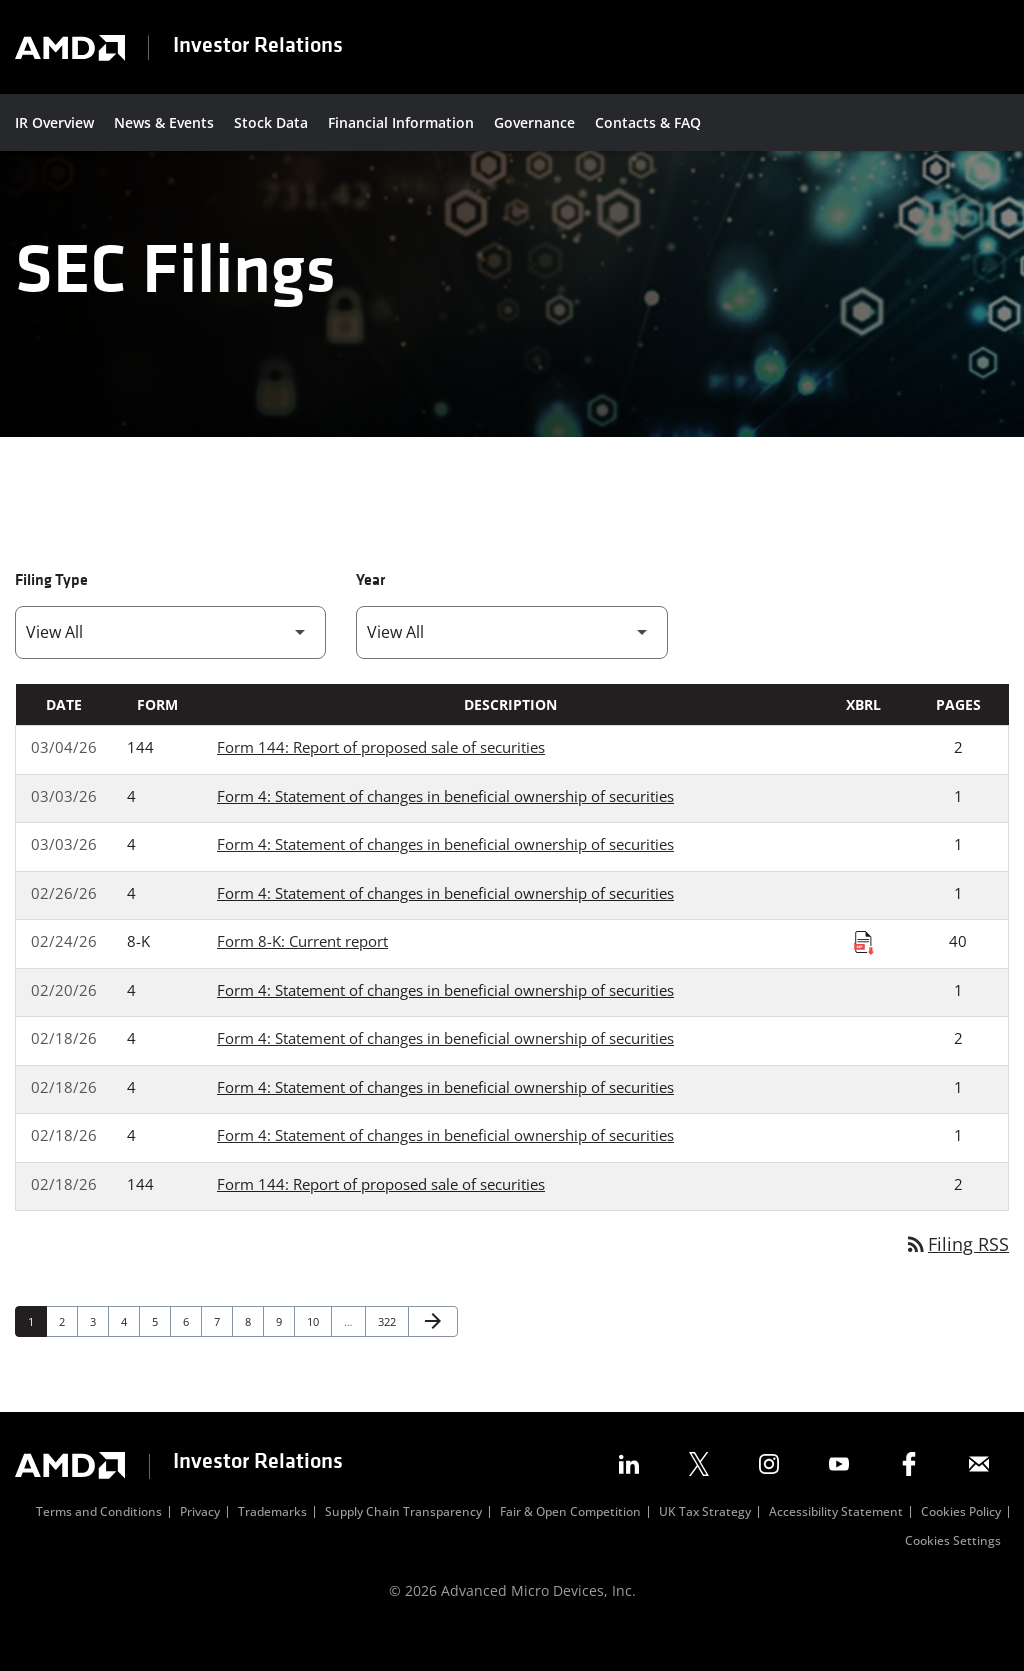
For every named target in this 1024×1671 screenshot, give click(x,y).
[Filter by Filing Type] (170, 664)
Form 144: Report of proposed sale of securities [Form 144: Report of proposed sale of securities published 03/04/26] (381, 779)
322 (389, 1353)
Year (370, 613)
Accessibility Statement (836, 1546)
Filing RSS (956, 1276)
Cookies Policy (961, 1546)
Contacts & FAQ (648, 122)
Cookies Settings (953, 1575)
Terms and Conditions (99, 1546)
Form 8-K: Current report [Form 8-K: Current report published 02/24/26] (302, 973)
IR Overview (54, 122)
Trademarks (272, 1546)
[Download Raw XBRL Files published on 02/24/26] (864, 974)
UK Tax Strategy (705, 1546)
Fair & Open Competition (570, 1546)
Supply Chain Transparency (403, 1546)
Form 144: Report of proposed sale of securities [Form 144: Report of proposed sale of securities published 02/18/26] (381, 1216)
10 (318, 1353)
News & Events (164, 122)
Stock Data (271, 122)
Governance (534, 122)
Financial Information (401, 122)
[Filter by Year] (511, 664)
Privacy (200, 1546)
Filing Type (51, 613)
